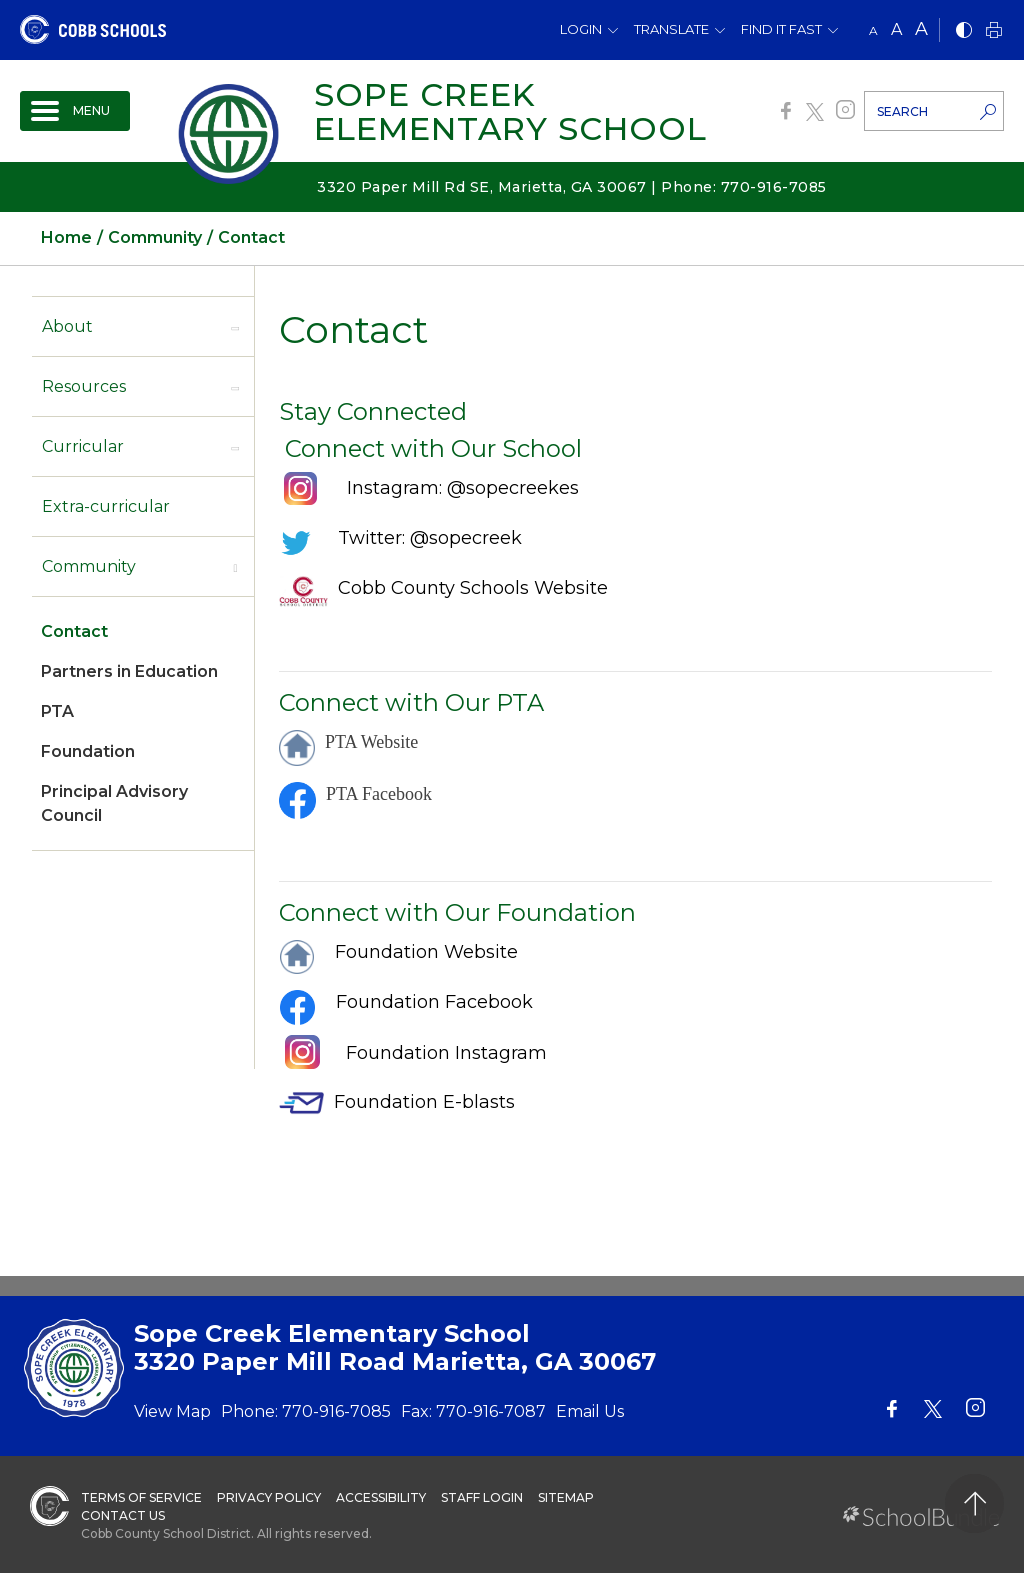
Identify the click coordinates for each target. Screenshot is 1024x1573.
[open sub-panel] (235, 327)
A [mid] (896, 29)
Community (89, 566)
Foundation (88, 751)
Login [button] (581, 29)
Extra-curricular (106, 506)
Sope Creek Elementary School (510, 111)
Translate (671, 29)
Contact (74, 631)
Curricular (83, 446)
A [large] (921, 29)
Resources (84, 386)
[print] (994, 31)
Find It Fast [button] (781, 29)
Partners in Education (129, 671)
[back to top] (974, 1503)
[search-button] (988, 114)
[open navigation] (75, 111)
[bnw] (964, 31)
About (67, 326)
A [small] (873, 30)
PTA (57, 711)
